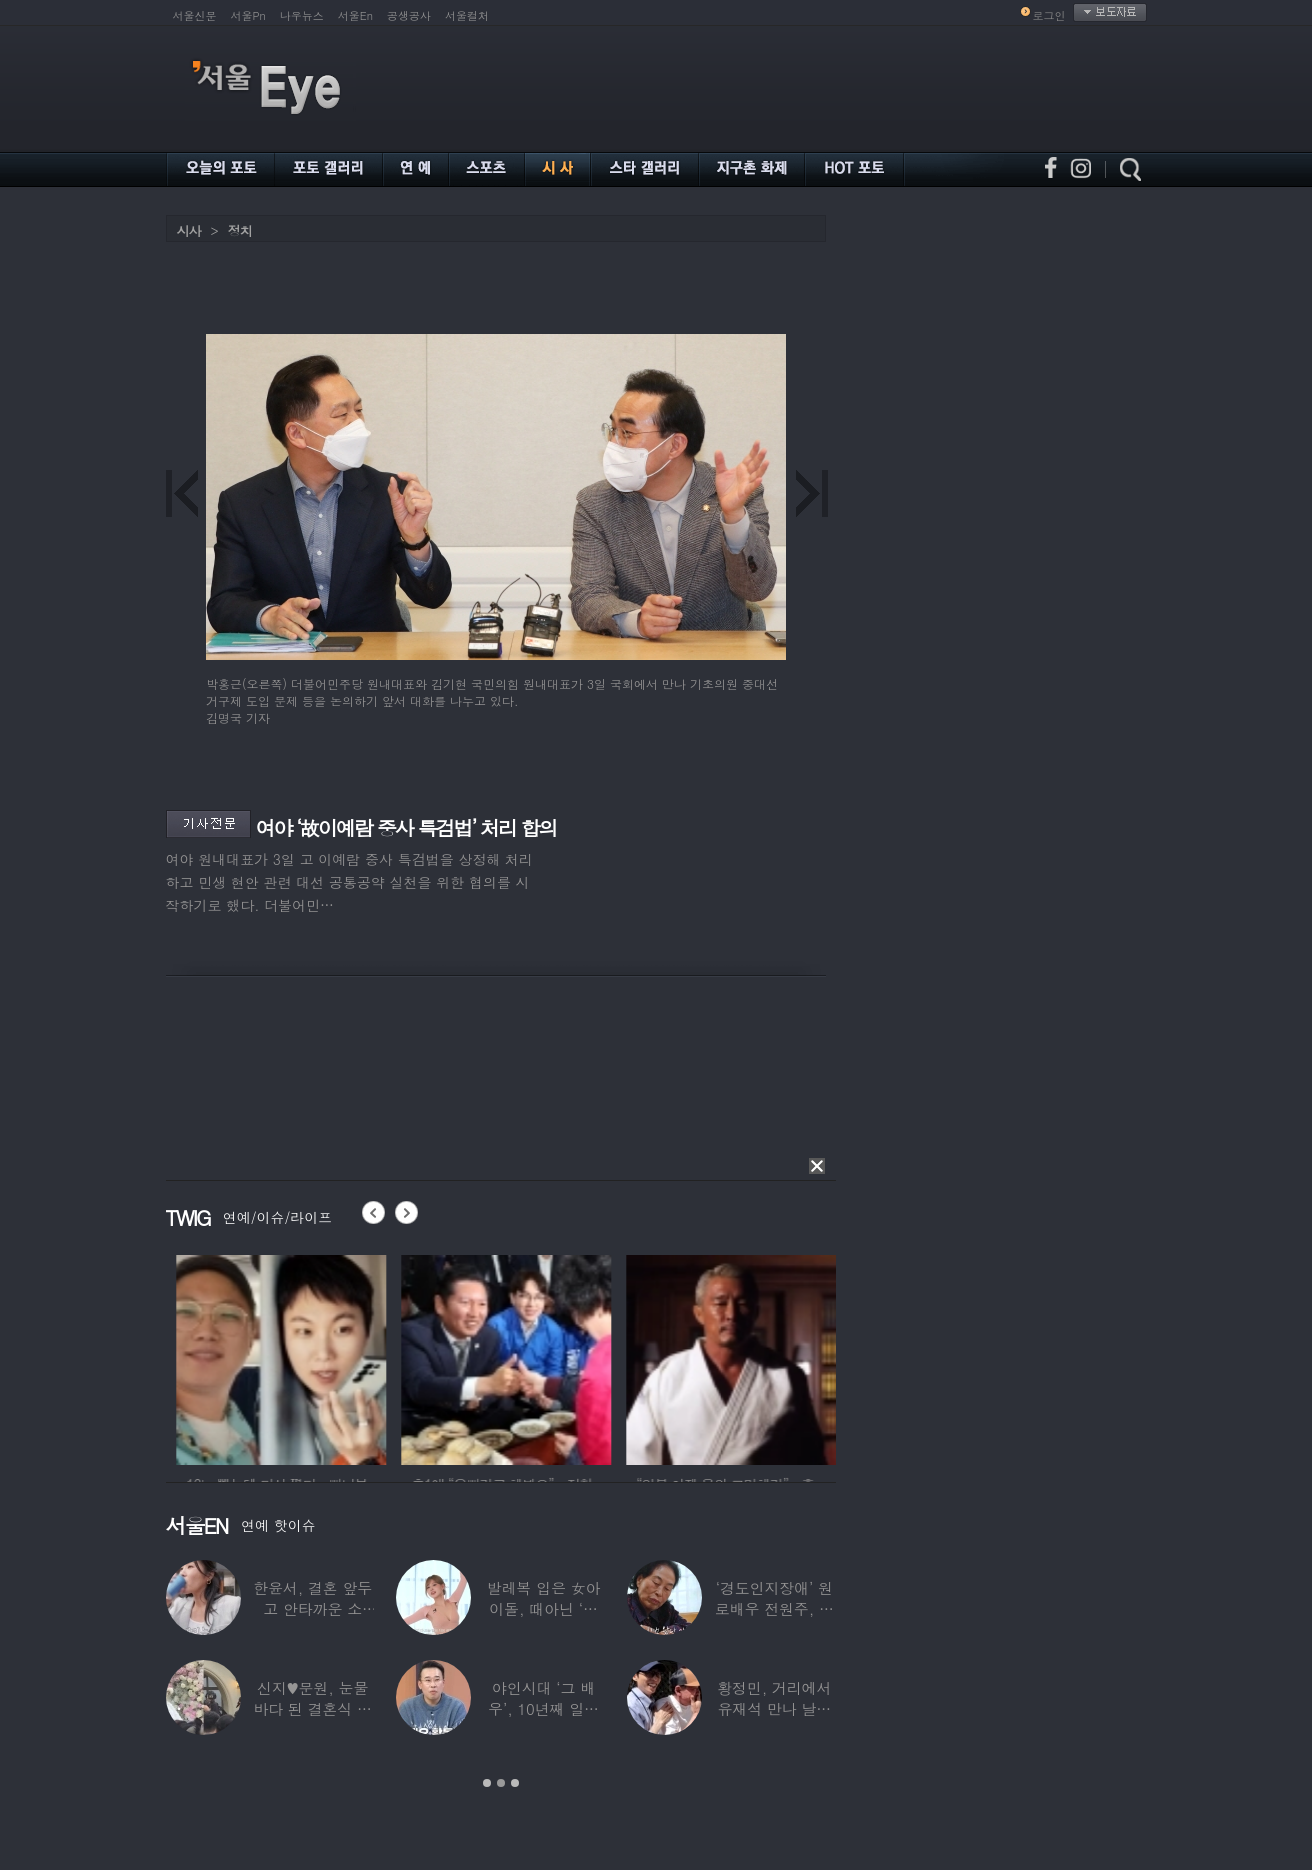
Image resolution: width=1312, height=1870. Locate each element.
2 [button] (501, 1783)
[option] (353, 1357)
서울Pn (248, 15)
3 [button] (515, 1783)
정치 (240, 230)
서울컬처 (467, 15)
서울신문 (195, 15)
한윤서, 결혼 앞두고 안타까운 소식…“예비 (312, 1608)
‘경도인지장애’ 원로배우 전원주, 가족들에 (773, 1608)
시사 (189, 230)
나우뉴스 (302, 15)
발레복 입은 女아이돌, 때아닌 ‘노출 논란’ (543, 1608)
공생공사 (409, 15)
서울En (355, 15)
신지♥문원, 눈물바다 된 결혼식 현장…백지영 (312, 1708)
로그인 (1049, 15)
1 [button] (487, 1783)
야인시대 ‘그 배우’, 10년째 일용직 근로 (543, 1708)
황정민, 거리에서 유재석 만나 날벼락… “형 (774, 1708)
